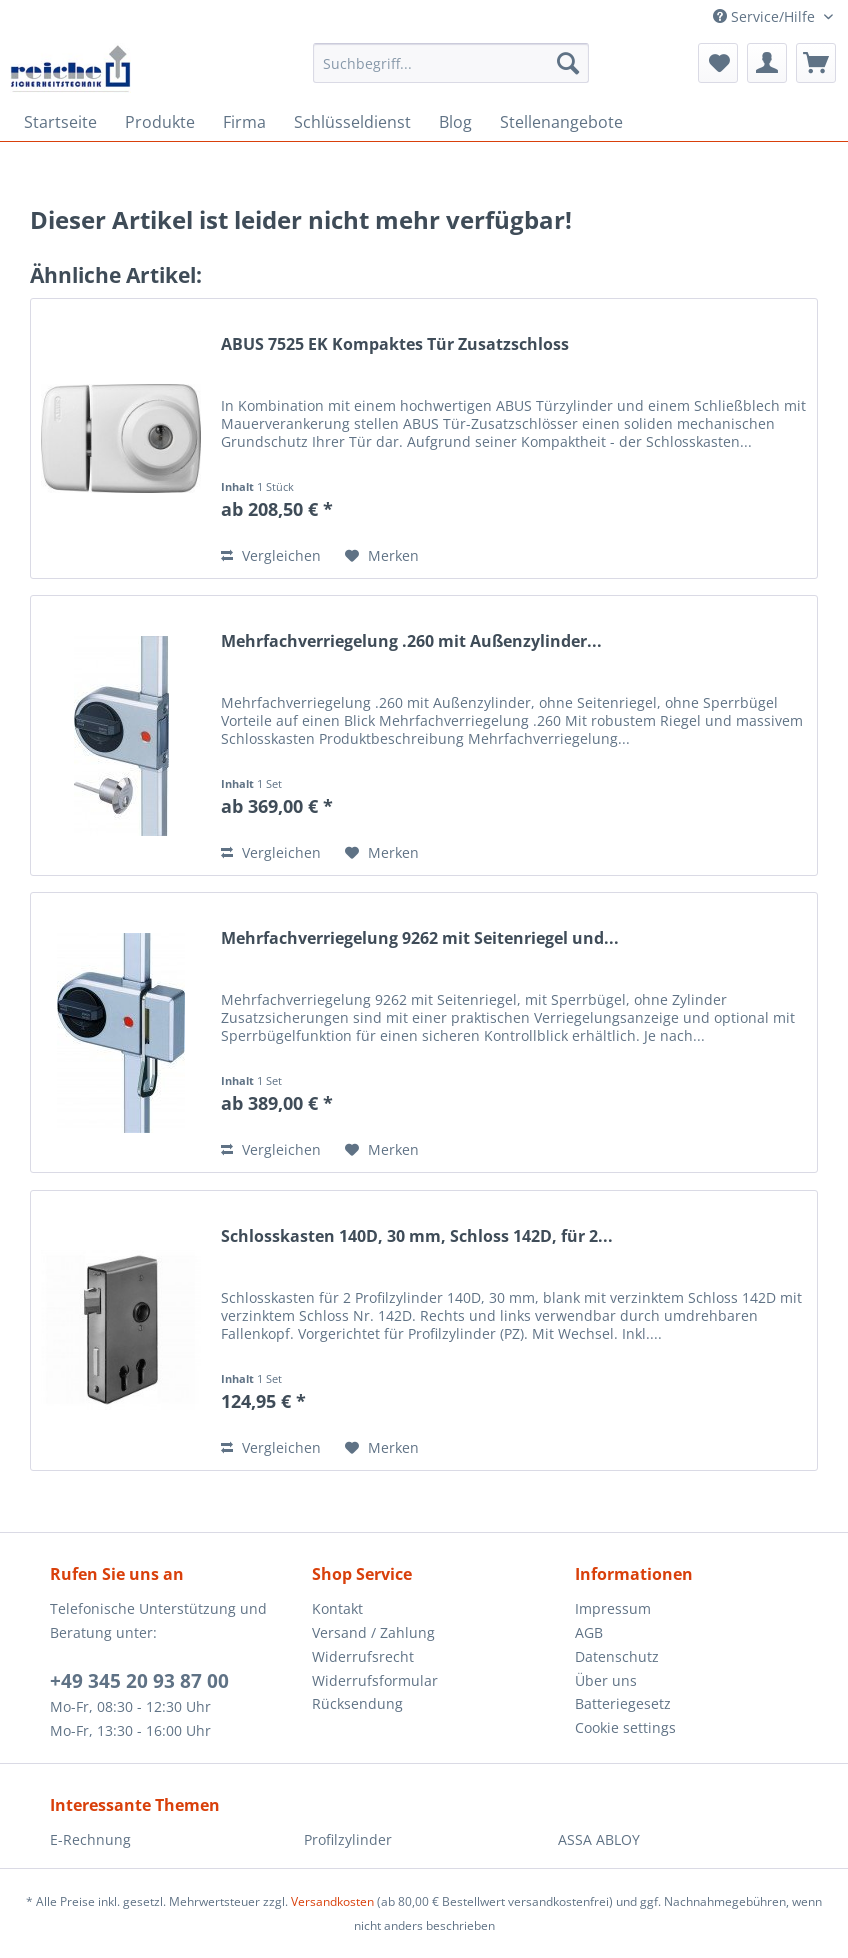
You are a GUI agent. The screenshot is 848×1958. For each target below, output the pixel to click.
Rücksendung (357, 1703)
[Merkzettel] (718, 63)
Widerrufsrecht (363, 1656)
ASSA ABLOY (599, 1839)
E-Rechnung (90, 1839)
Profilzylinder (348, 1839)
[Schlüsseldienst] (352, 122)
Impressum (613, 1608)
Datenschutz (617, 1656)
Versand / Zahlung (373, 1632)
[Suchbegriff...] (451, 63)
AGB (589, 1632)
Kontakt (337, 1608)
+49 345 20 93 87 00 (139, 1681)
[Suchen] (568, 63)
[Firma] (244, 122)
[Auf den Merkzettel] (382, 556)
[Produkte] (160, 122)
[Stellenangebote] (561, 122)
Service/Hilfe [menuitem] (766, 16)
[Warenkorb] (816, 63)
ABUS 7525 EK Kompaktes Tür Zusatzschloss (395, 344)
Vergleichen (271, 555)
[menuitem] (451, 72)
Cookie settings (625, 1727)
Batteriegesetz (623, 1703)
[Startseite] (60, 122)
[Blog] (455, 122)
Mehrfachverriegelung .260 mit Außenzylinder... (411, 641)
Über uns (606, 1680)
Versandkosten (332, 1901)
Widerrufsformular (375, 1680)
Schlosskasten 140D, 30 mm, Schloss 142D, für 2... (417, 1236)
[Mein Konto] (767, 63)
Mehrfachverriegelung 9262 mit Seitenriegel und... (420, 938)
